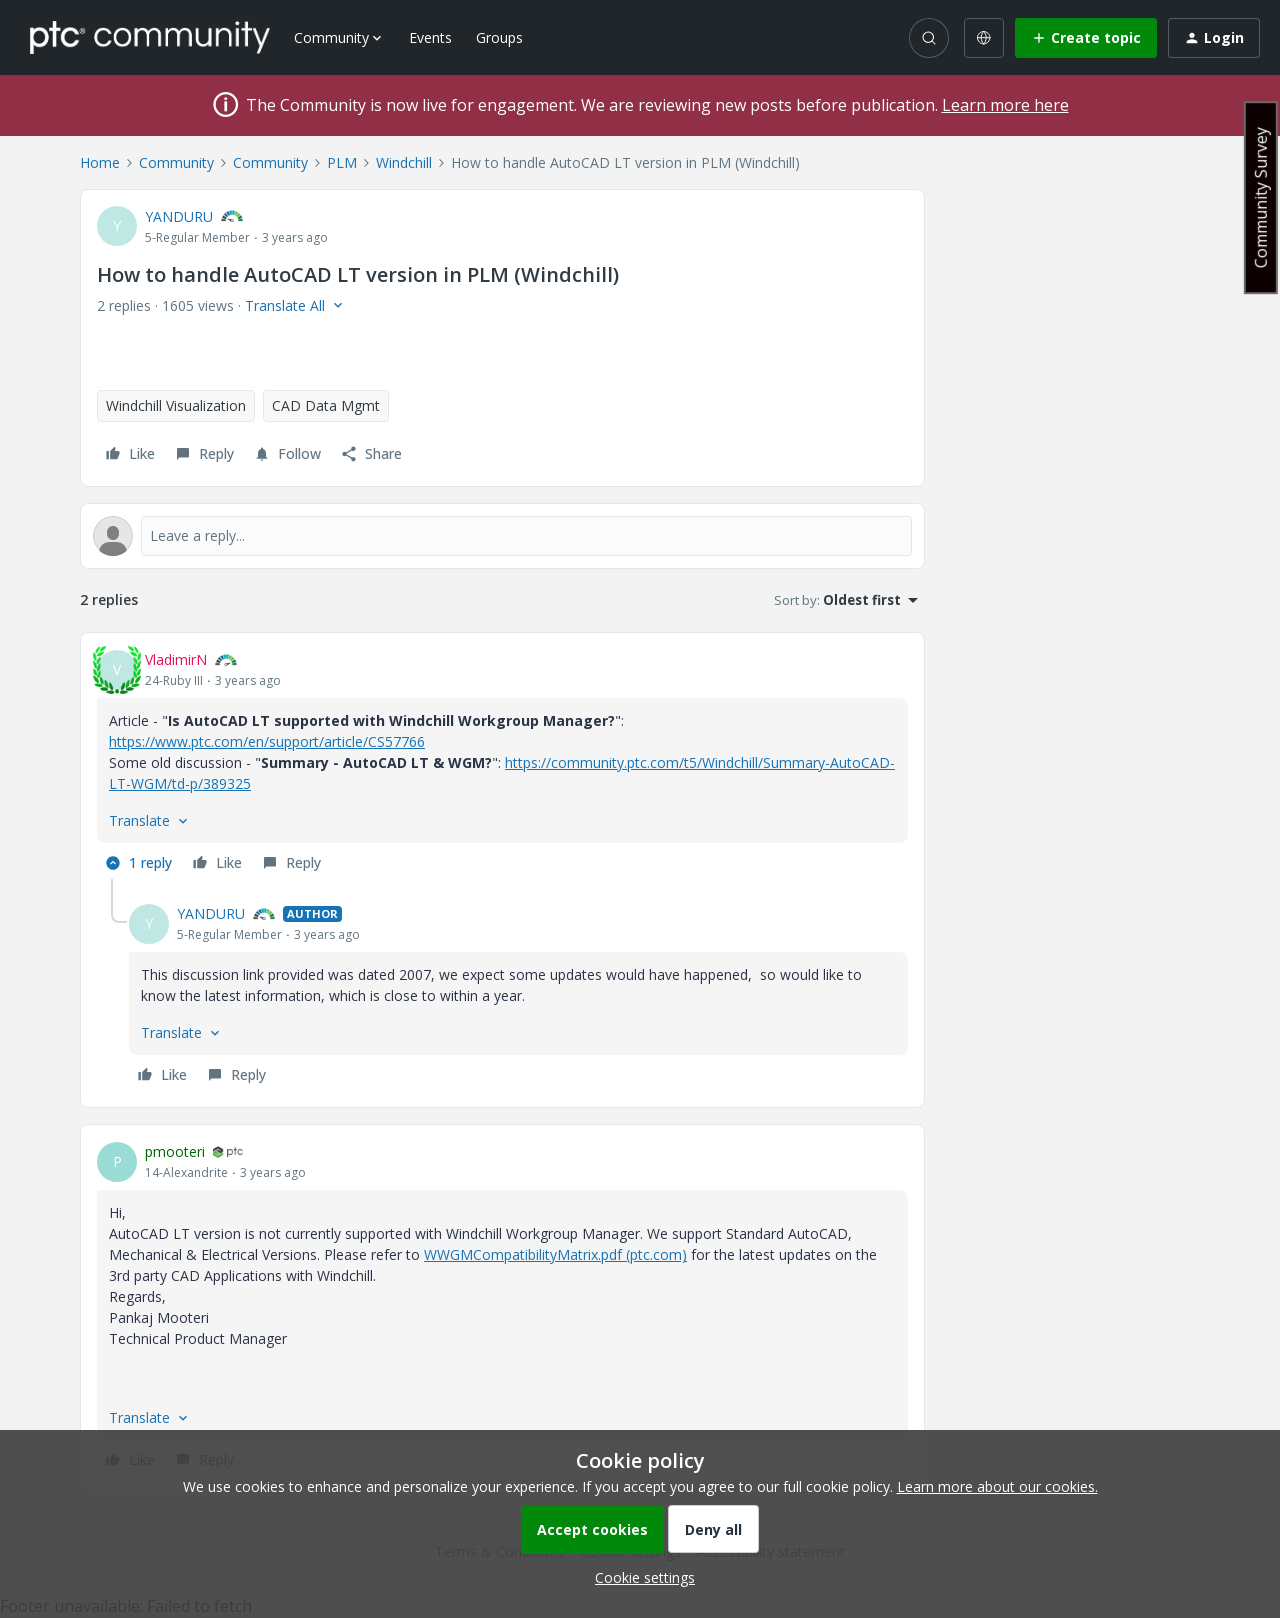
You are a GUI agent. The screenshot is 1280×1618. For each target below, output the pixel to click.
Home (100, 162)
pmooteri (175, 1151)
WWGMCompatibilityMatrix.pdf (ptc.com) (555, 1254)
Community (176, 162)
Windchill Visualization (176, 405)
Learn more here (1005, 105)
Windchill (404, 162)
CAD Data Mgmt (326, 405)
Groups (499, 37)
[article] (502, 764)
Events (430, 37)
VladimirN (176, 659)
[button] (1086, 38)
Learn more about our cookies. (997, 1486)
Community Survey (1261, 197)
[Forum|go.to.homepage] (150, 37)
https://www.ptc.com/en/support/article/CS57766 (267, 741)
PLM (342, 162)
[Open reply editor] (502, 536)
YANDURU (179, 216)
